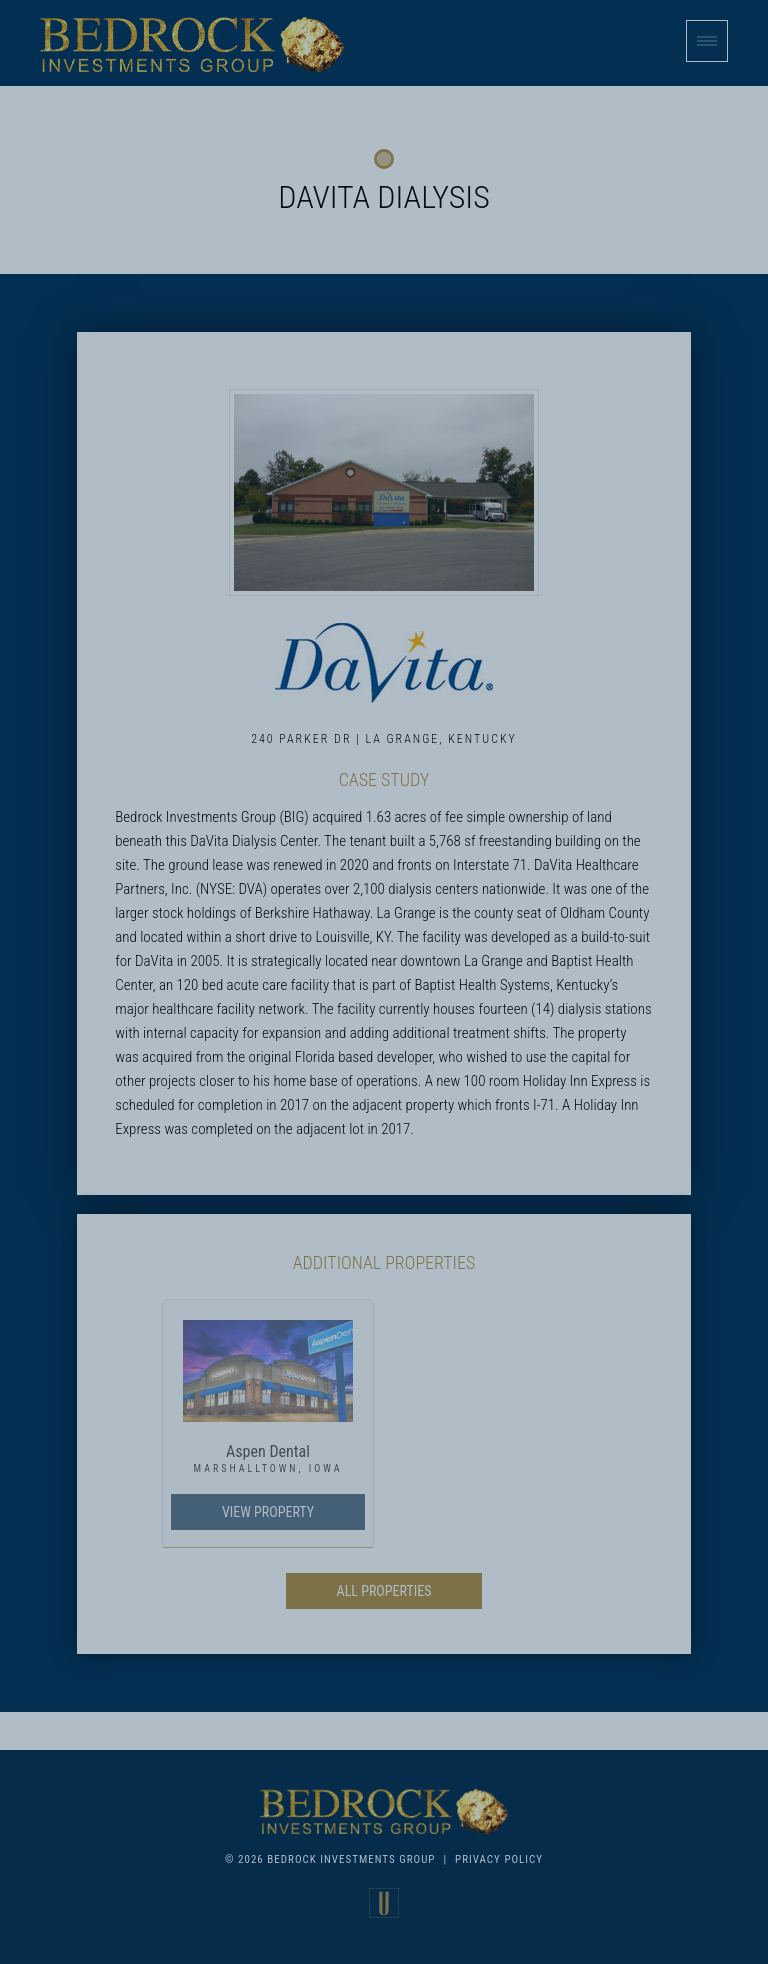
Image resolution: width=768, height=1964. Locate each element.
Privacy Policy (499, 1859)
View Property (268, 1512)
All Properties (384, 1591)
